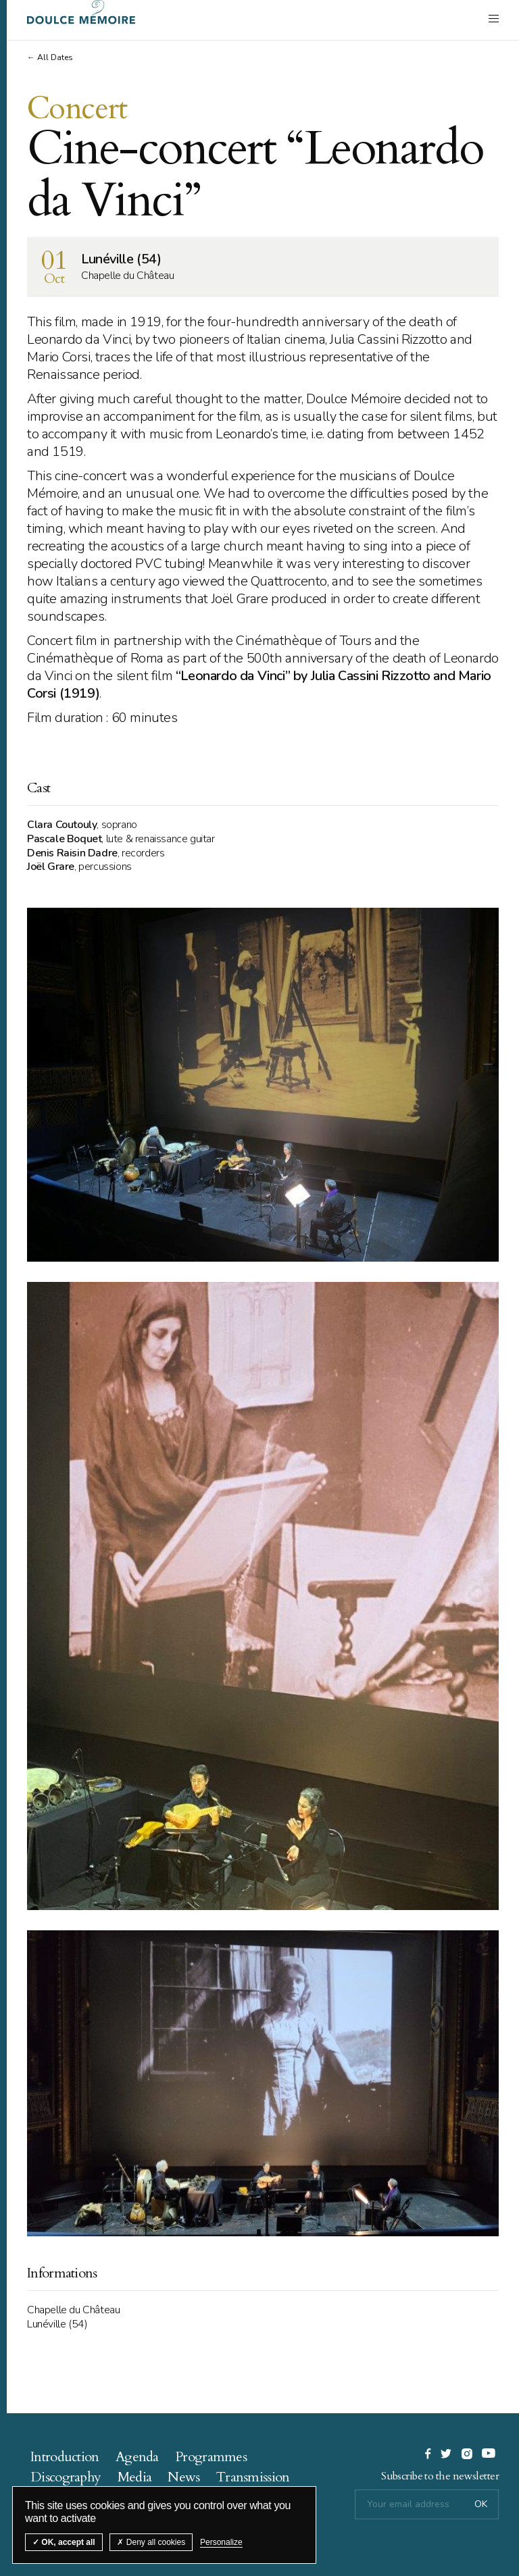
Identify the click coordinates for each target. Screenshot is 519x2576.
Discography (65, 2477)
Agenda (137, 2457)
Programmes (211, 2457)
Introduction (64, 2457)
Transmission (253, 2477)
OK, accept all (63, 2542)
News (183, 2477)
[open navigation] (494, 18)
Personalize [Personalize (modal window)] (221, 2542)
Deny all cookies (151, 2542)
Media (135, 2477)
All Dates (55, 57)
